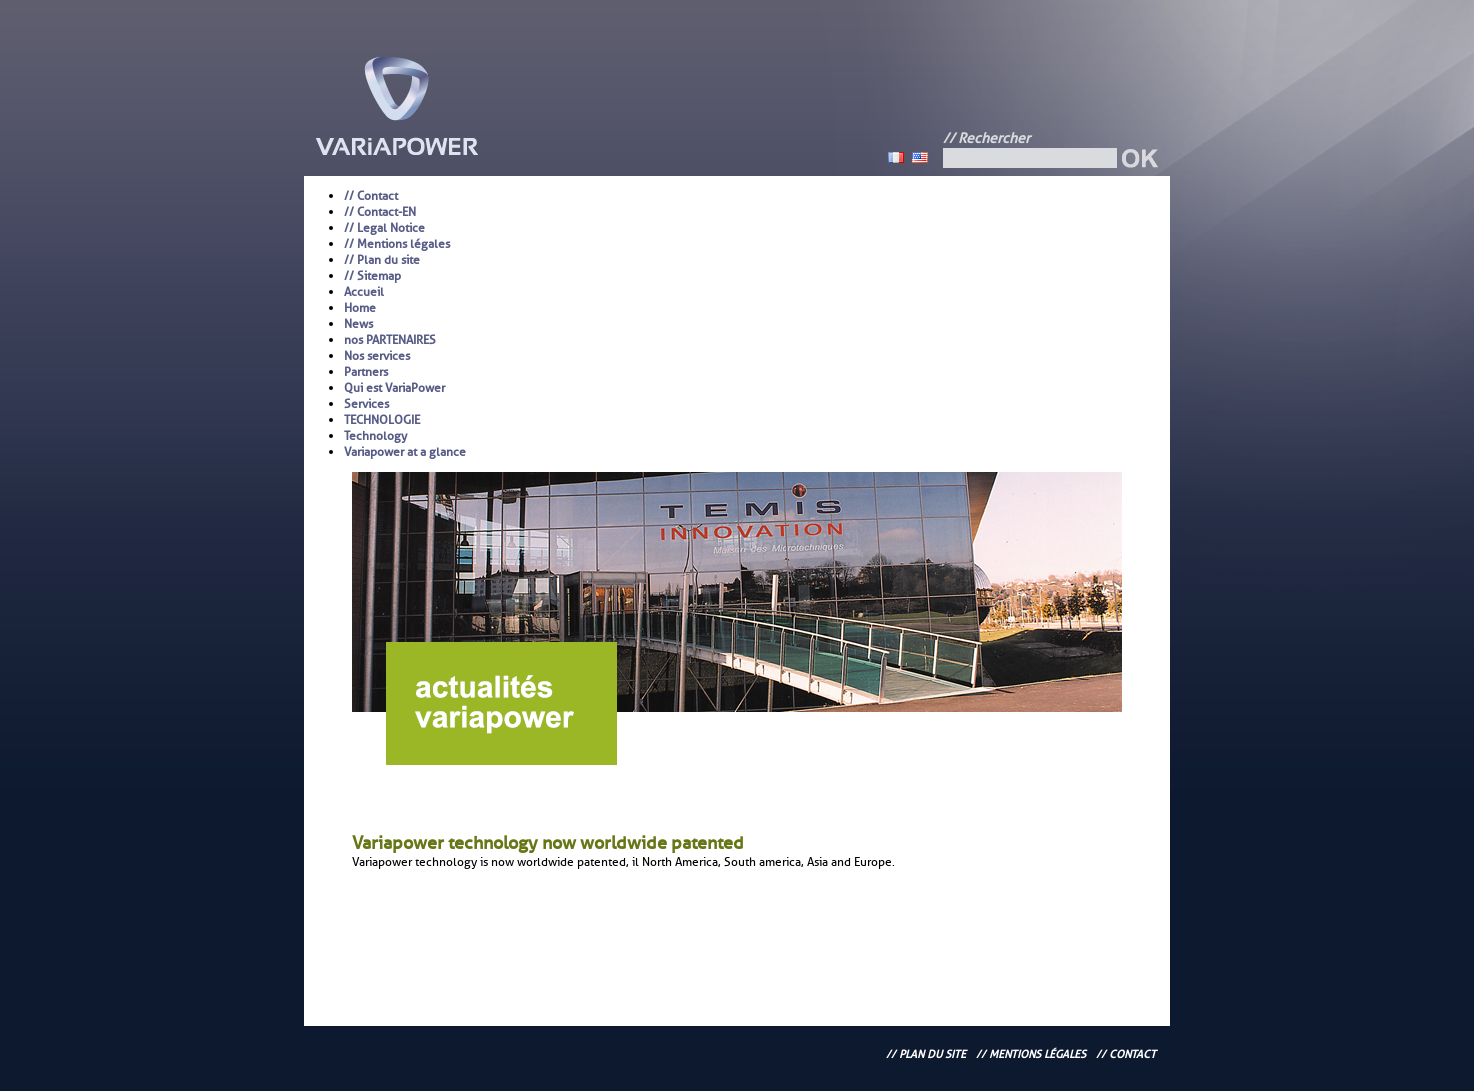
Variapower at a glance (405, 452)
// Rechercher (986, 138)
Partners (366, 372)
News (358, 324)
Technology (375, 436)
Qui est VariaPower (394, 388)
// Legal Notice (384, 228)
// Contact (371, 196)
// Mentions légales (397, 244)
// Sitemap (372, 276)
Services (366, 404)
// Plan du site (382, 260)
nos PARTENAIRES (390, 340)
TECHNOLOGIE (382, 420)
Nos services (377, 356)
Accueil (364, 292)
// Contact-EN (380, 212)
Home (360, 308)
